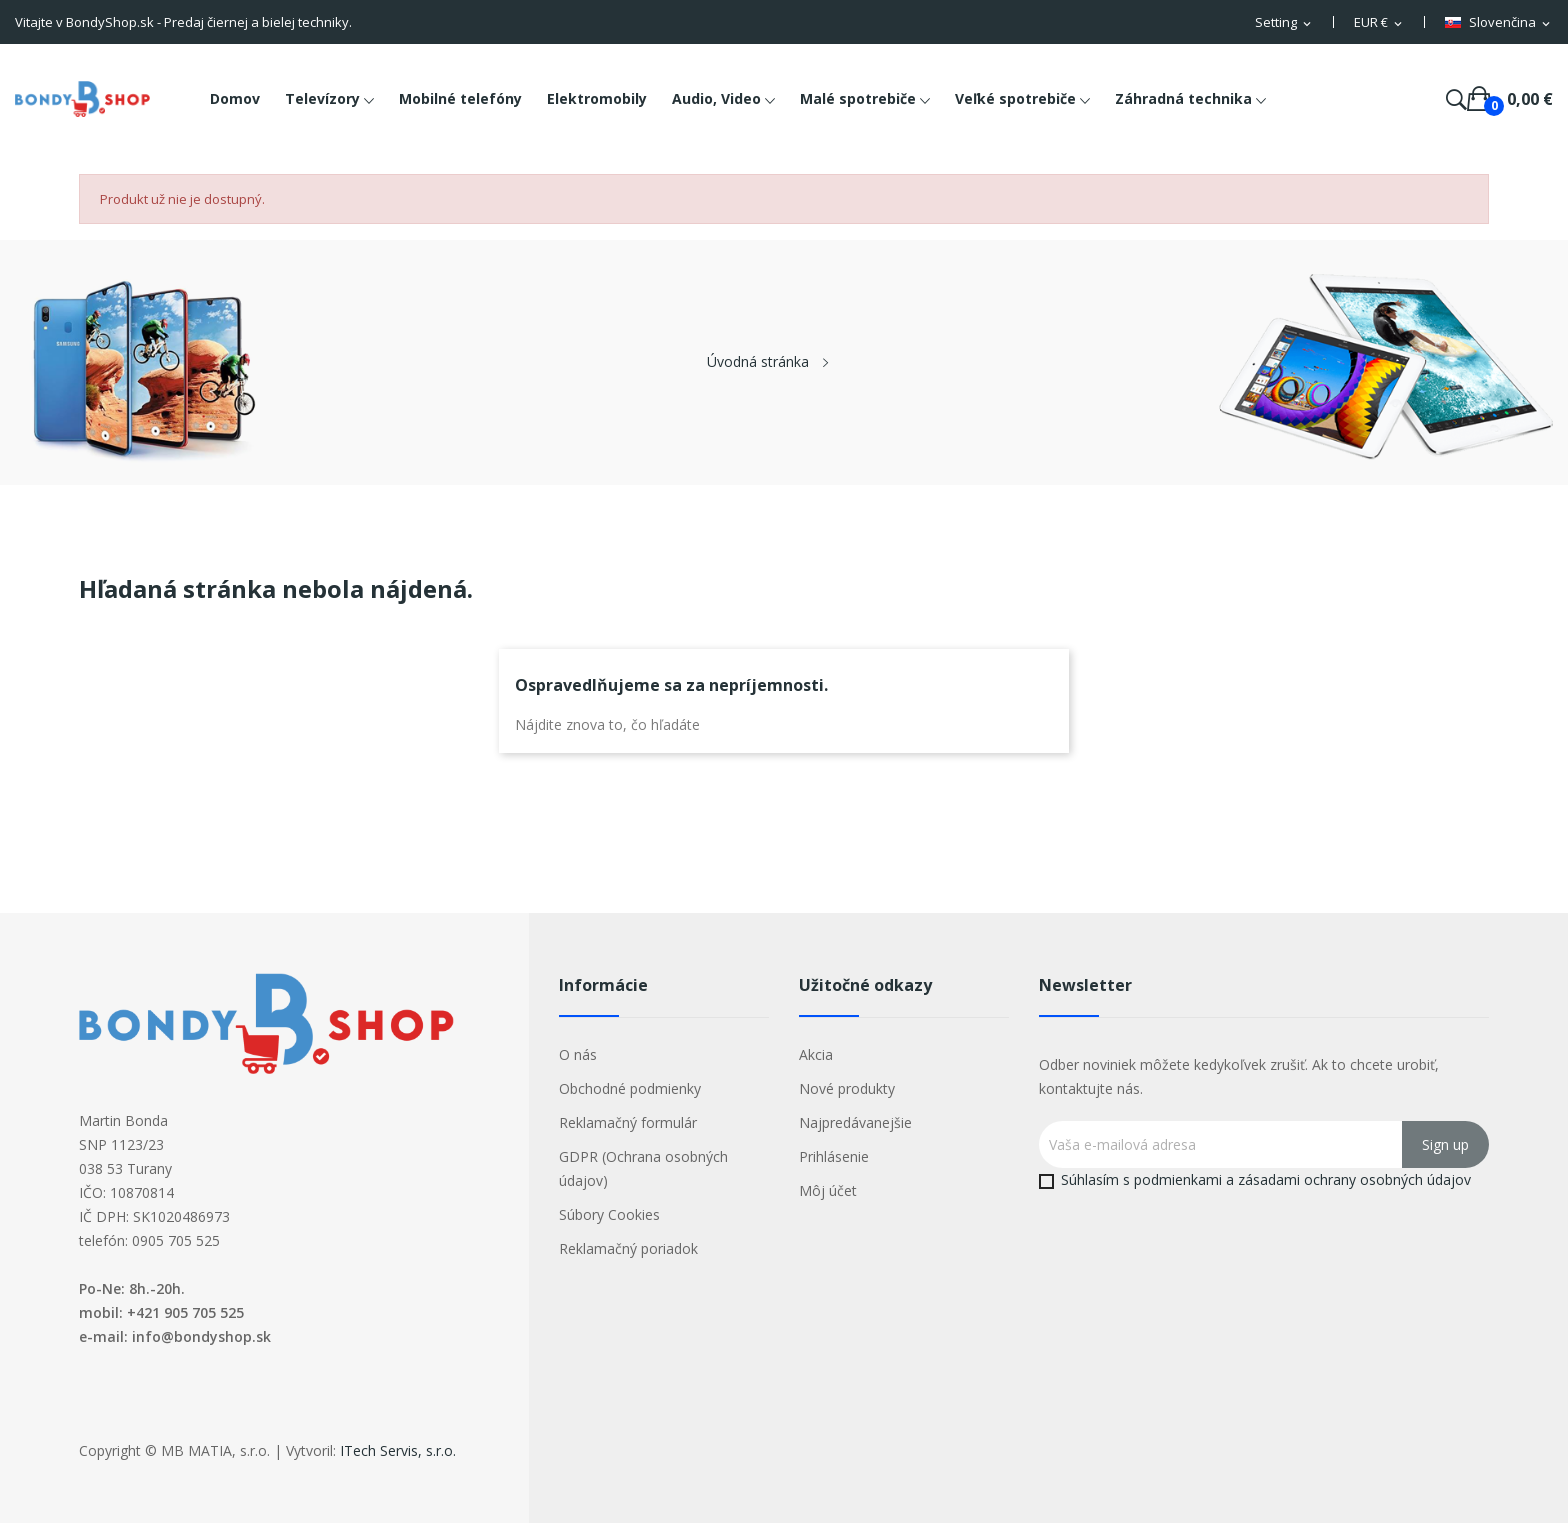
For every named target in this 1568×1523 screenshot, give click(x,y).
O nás (578, 1054)
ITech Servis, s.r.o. (398, 1450)
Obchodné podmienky (630, 1088)
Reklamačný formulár (628, 1122)
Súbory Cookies (609, 1214)
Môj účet (828, 1190)
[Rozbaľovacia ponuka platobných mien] (1379, 23)
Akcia (816, 1054)
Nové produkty (847, 1088)
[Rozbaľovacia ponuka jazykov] (1499, 23)
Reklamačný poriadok (628, 1248)
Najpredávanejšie (855, 1122)
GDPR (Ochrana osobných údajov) (643, 1168)
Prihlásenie (834, 1156)
